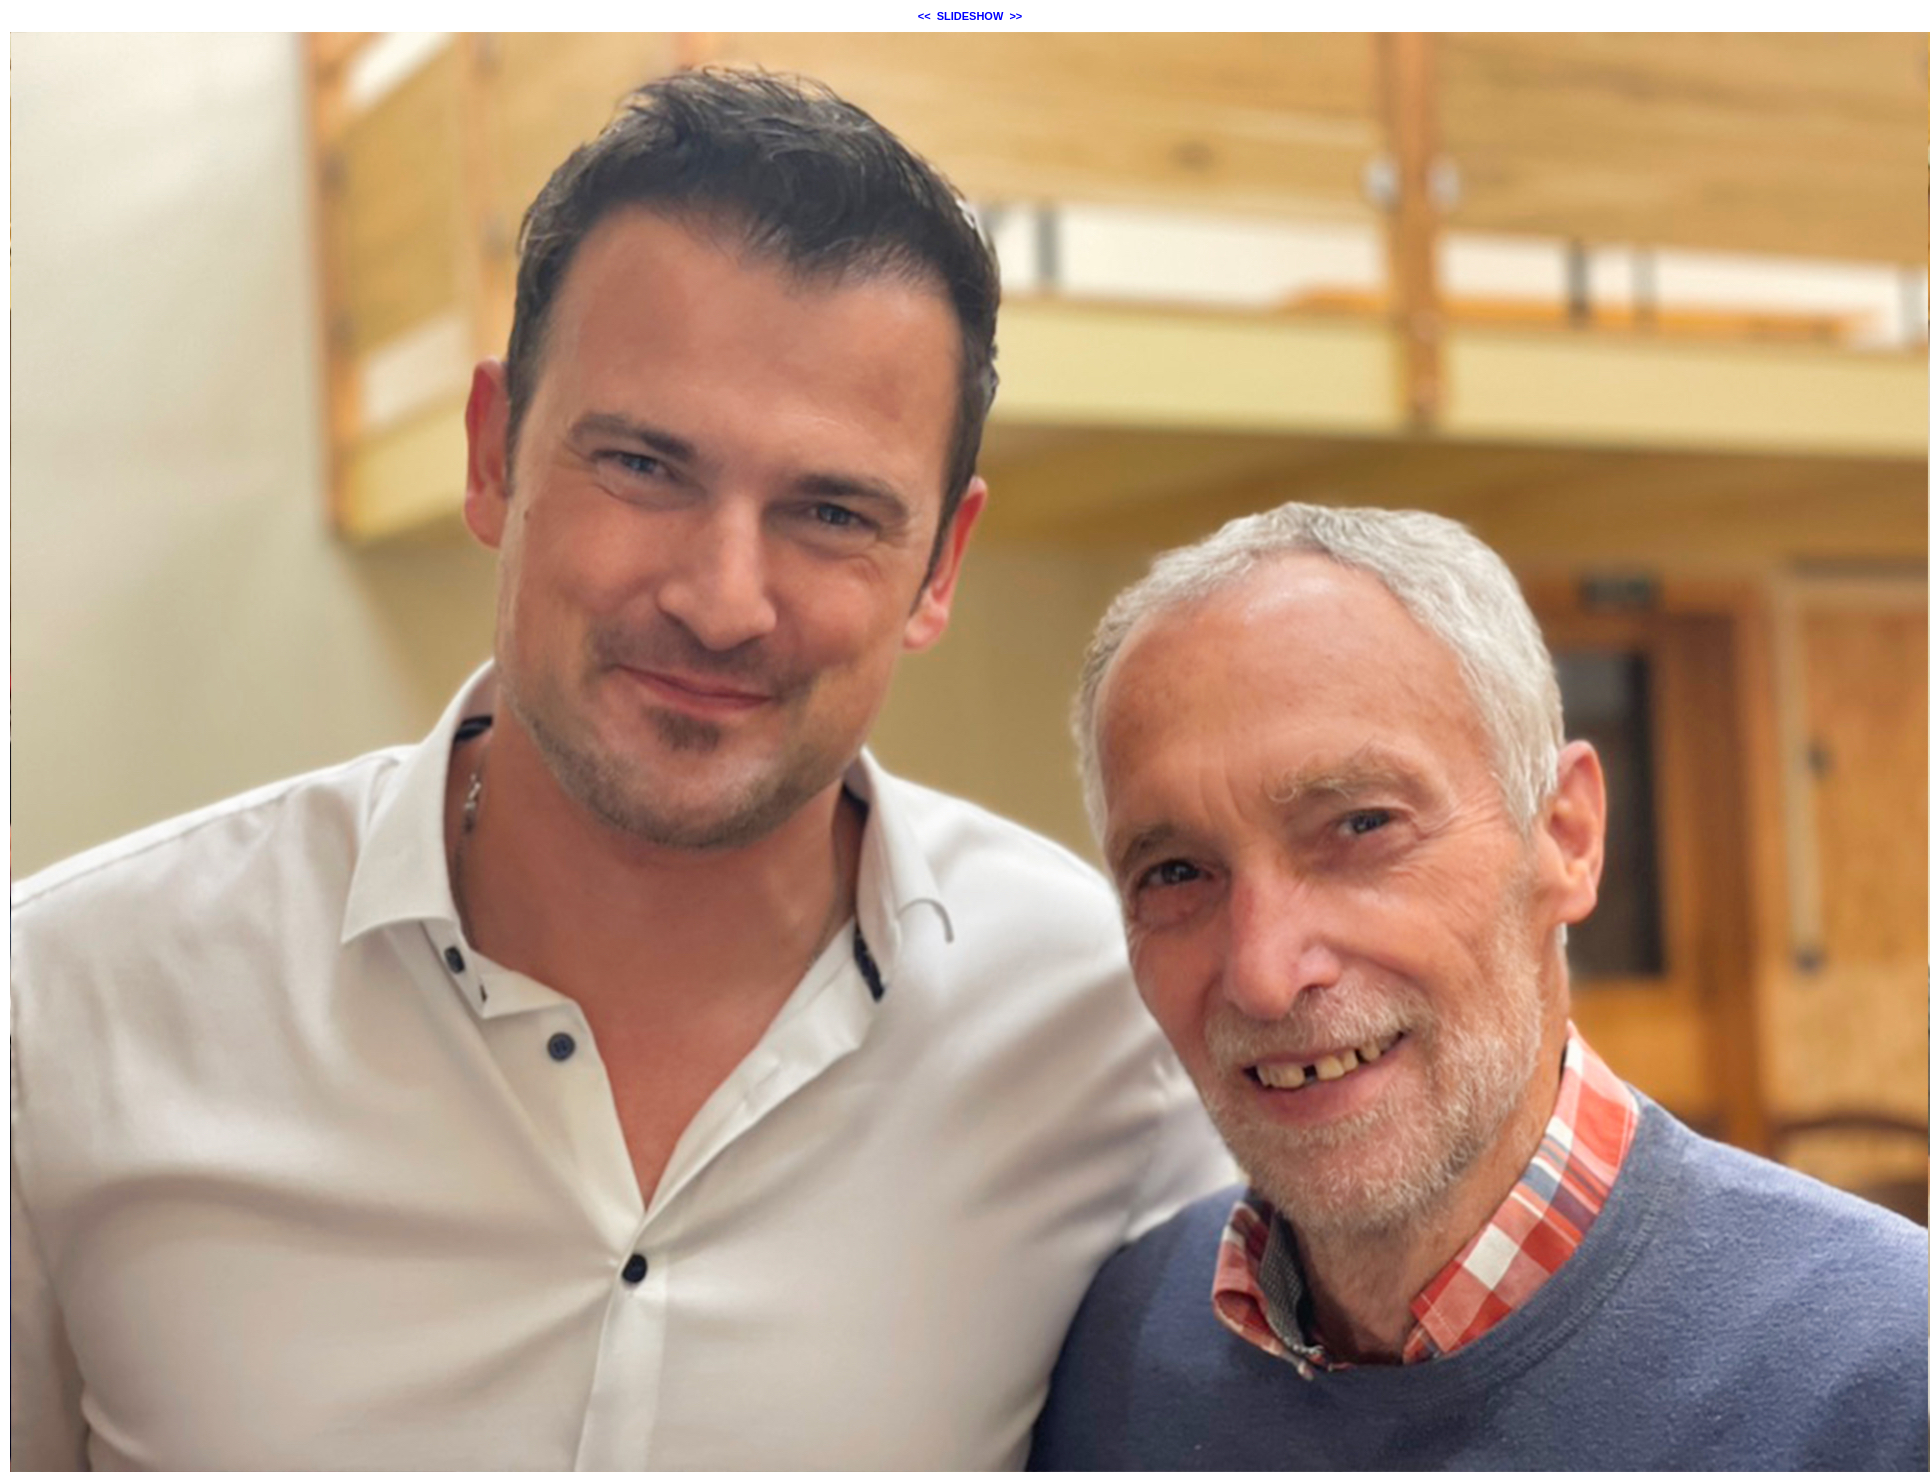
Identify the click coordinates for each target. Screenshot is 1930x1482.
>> (1015, 16)
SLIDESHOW (970, 16)
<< (924, 16)
